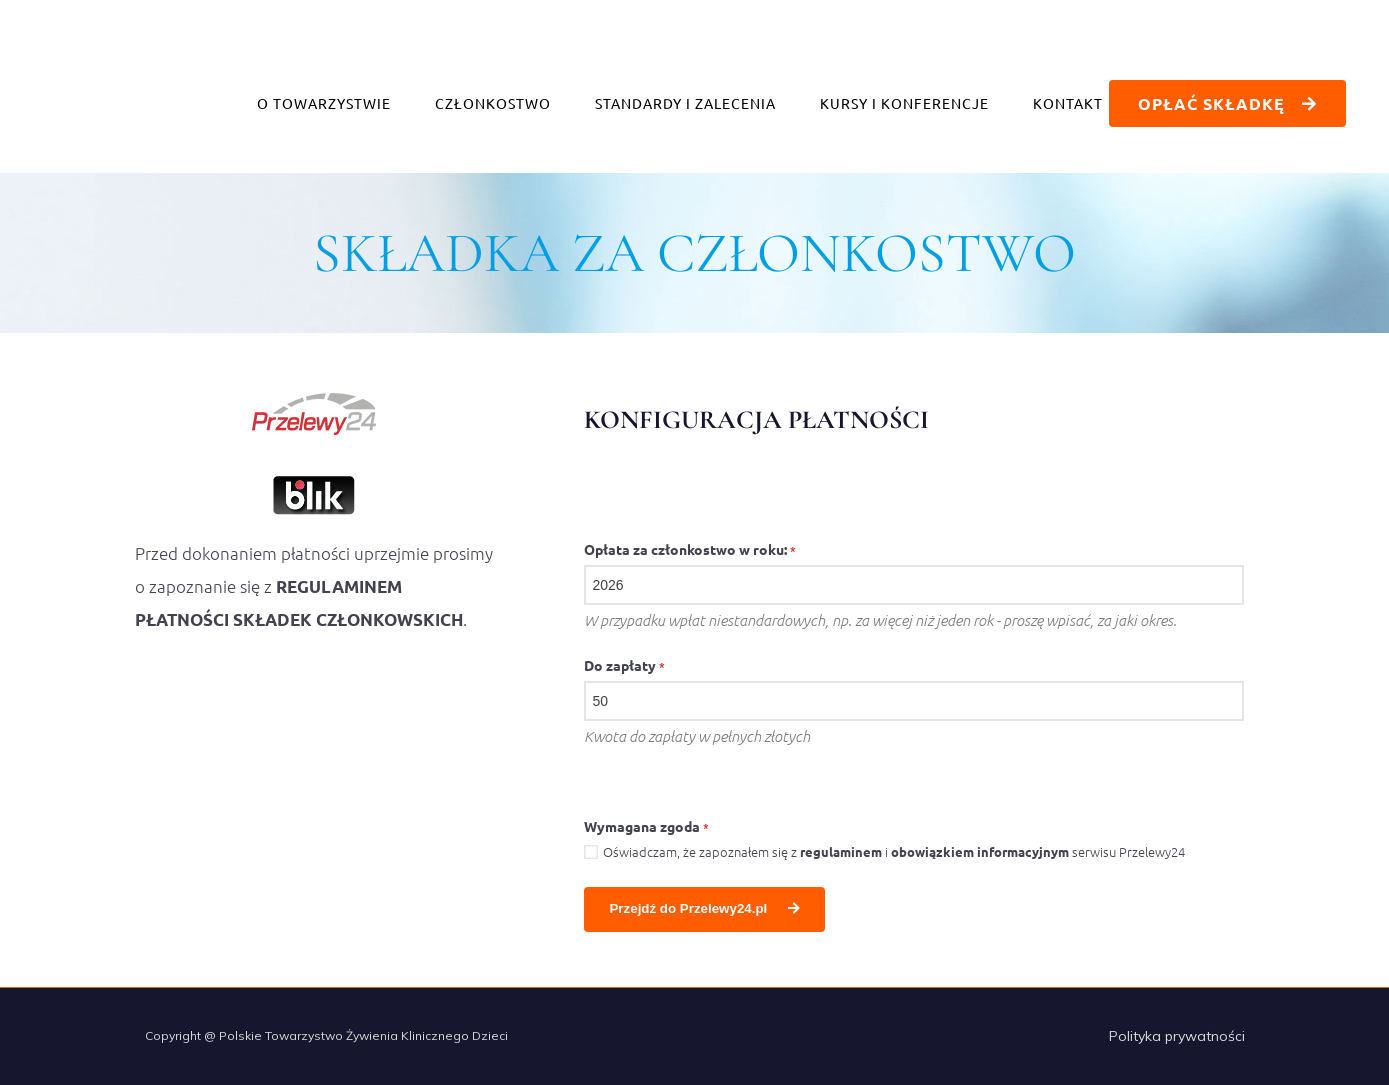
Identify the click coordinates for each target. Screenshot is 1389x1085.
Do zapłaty (624, 665)
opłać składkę (1225, 103)
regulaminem (841, 851)
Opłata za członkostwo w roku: (690, 549)
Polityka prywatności (1177, 1036)
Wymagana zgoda (646, 826)
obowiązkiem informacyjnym (980, 851)
